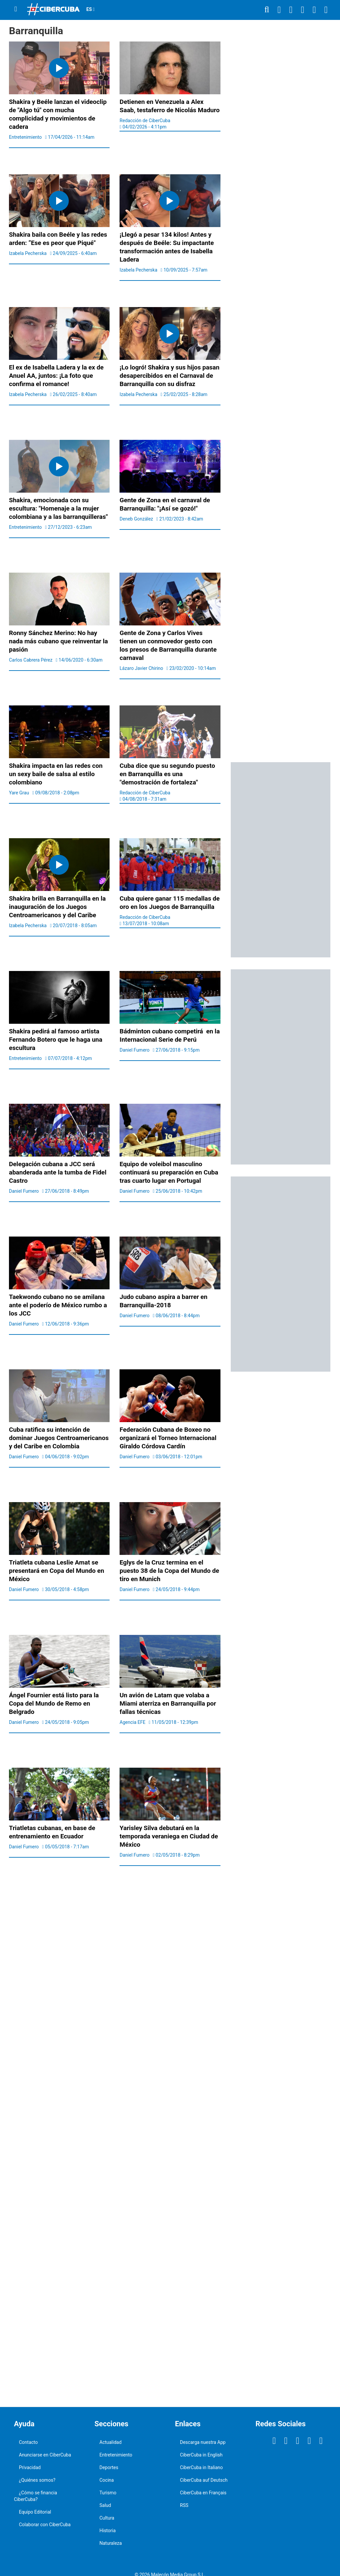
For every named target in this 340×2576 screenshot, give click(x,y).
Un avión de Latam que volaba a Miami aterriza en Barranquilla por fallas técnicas (168, 1703)
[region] (280, 152)
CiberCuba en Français (203, 2492)
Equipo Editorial (35, 2512)
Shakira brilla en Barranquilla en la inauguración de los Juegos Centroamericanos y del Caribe (57, 907)
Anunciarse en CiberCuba (45, 2454)
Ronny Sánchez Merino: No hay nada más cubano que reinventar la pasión (58, 641)
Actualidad (111, 2442)
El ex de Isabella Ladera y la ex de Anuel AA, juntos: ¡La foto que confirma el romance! (56, 375)
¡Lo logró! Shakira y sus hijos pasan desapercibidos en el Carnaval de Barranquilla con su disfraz (169, 375)
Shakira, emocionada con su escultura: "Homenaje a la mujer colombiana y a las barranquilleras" (58, 508)
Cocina (107, 2480)
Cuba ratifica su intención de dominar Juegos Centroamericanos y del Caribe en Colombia (59, 1438)
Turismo (108, 2492)
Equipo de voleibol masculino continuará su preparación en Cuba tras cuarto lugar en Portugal (169, 1172)
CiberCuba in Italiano (201, 2467)
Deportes (109, 2467)
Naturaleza (111, 2543)
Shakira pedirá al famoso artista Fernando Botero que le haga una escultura (55, 1039)
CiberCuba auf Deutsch (203, 2480)
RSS (184, 2505)
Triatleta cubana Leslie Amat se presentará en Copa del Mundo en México (56, 1571)
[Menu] (15, 9)
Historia (108, 2530)
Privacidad (30, 2467)
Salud (105, 2505)
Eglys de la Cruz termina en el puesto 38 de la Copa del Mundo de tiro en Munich (169, 1571)
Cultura (107, 2518)
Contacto (28, 2442)
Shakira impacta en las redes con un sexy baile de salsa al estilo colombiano (56, 774)
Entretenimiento (116, 2454)
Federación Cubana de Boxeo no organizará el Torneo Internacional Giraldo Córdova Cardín (168, 1438)
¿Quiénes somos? (37, 2480)
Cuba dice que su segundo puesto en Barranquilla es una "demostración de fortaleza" (167, 774)
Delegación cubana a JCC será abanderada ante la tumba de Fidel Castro (57, 1172)
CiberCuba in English (201, 2454)
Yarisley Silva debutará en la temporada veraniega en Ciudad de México (169, 1836)
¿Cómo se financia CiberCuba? (35, 2496)
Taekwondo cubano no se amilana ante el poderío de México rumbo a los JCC (58, 1305)
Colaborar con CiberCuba (45, 2524)
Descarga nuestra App (202, 2442)
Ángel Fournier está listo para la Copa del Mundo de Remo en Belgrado (54, 1703)
